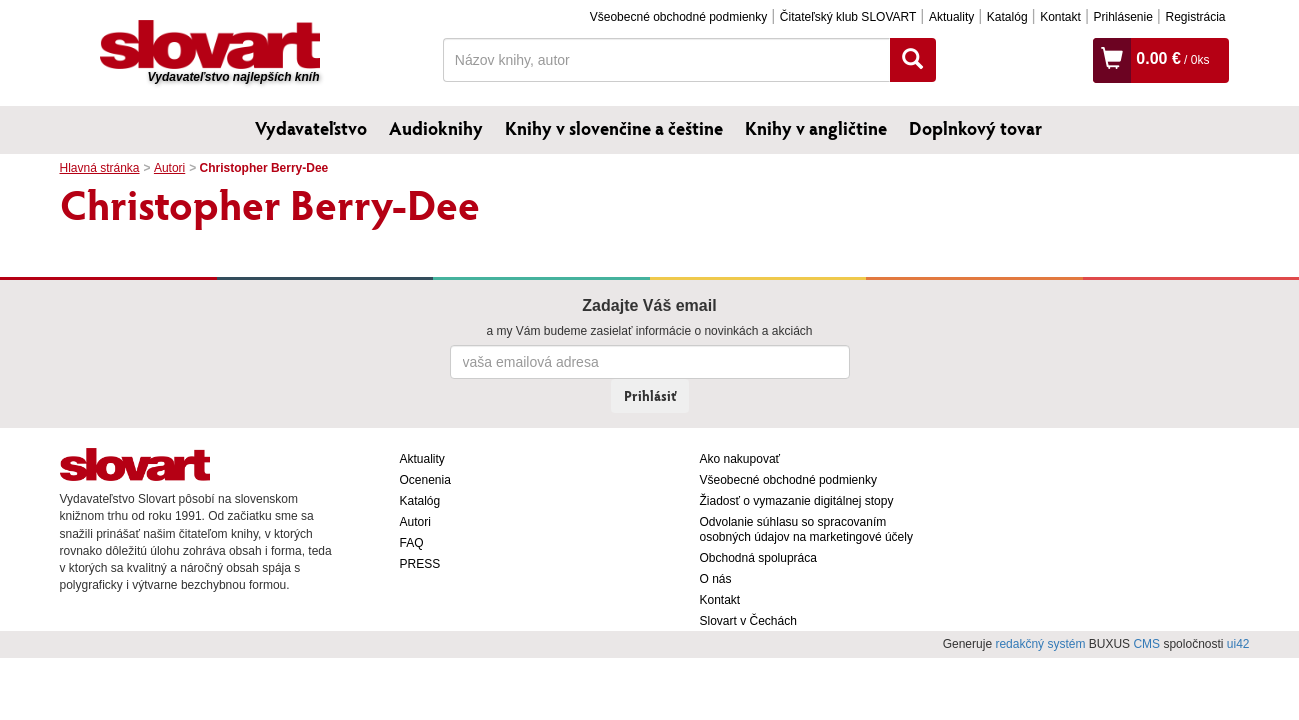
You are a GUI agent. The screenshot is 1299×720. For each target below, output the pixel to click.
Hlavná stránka (100, 168)
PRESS (420, 564)
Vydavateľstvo (311, 128)
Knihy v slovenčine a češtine (614, 128)
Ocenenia (425, 480)
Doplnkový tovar (975, 128)
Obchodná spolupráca (758, 558)
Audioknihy (436, 128)
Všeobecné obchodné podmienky (678, 17)
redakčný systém (1040, 644)
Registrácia (1195, 17)
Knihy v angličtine (816, 128)
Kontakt (1060, 17)
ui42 (1238, 644)
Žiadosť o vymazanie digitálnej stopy (797, 501)
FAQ (412, 543)
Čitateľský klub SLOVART (848, 17)
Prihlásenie (1122, 17)
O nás (716, 579)
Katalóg (1007, 17)
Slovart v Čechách (748, 621)
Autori (169, 168)
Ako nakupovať (740, 459)
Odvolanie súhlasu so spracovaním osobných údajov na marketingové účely (806, 529)
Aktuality (951, 17)
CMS (1146, 644)
